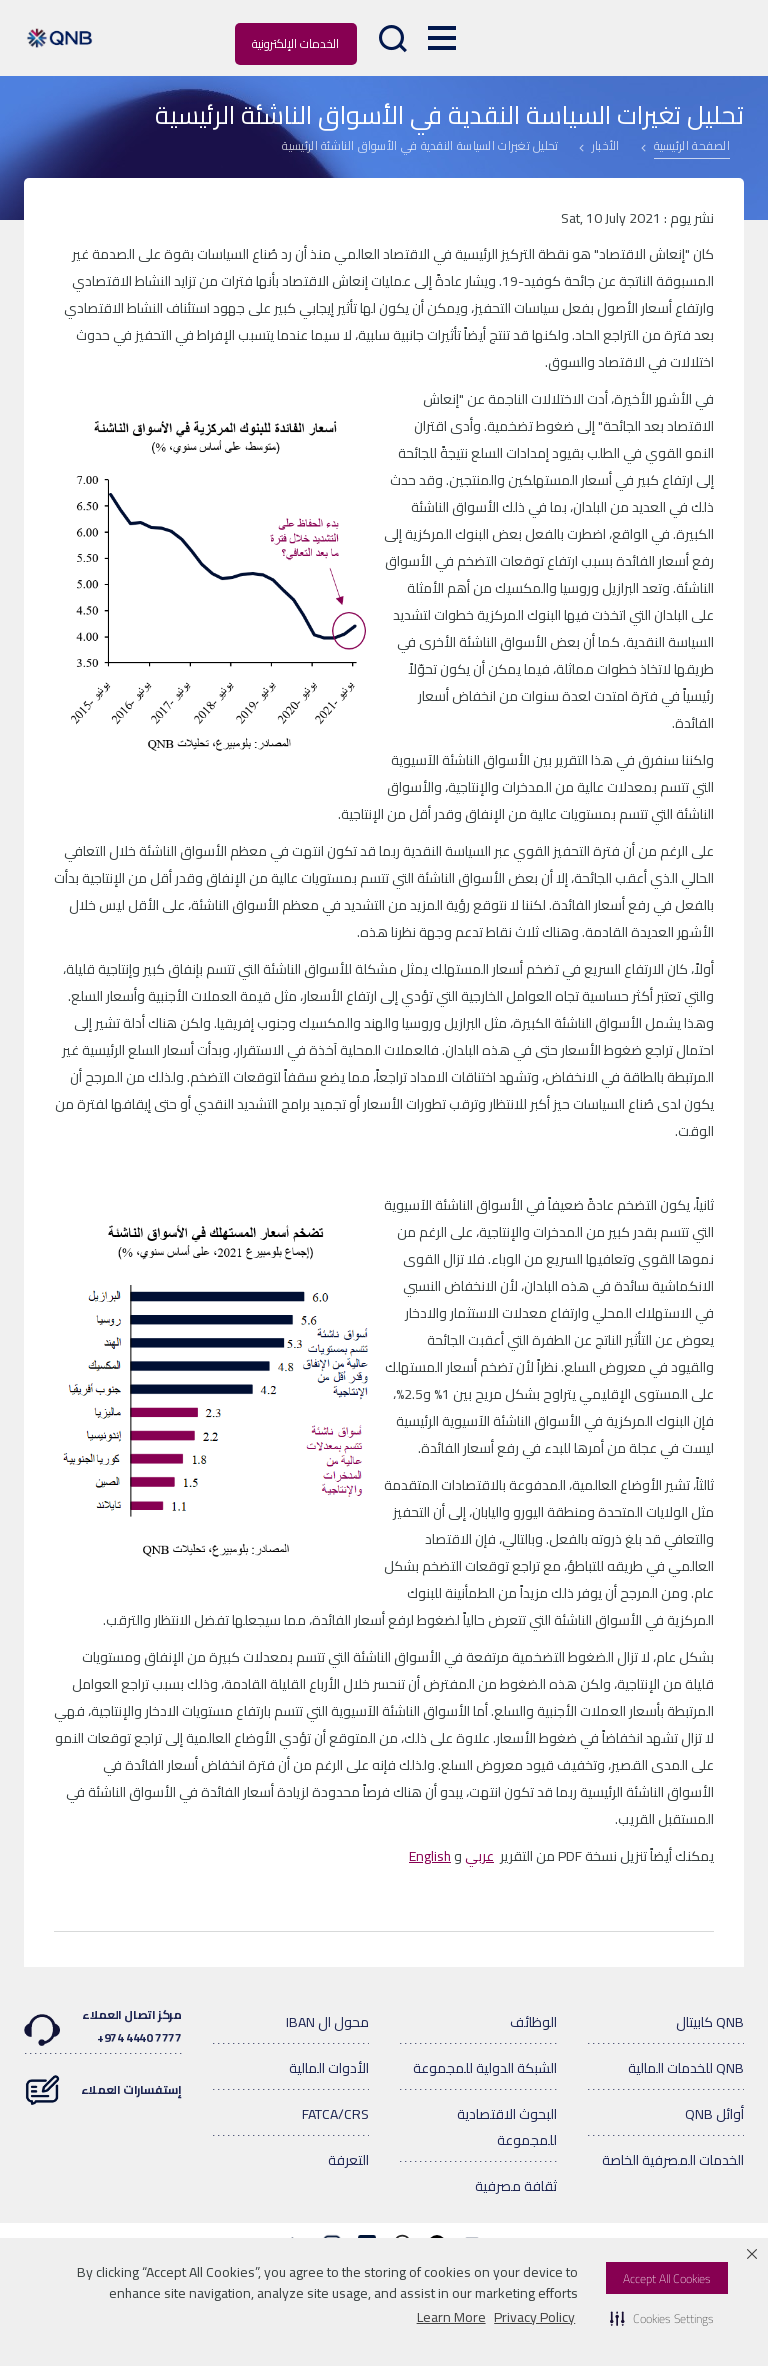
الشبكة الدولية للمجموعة (485, 2068)
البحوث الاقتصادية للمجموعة (507, 2127)
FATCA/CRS (335, 2114)
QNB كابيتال (710, 2022)
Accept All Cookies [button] (667, 2278)
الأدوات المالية (329, 2068)
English (430, 1856)
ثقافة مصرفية (516, 2186)
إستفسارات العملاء (103, 2080)
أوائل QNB (714, 2114)
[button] (662, 2318)
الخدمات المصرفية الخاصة (673, 2160)
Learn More (451, 2317)
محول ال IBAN (327, 2022)
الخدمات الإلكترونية (295, 43)
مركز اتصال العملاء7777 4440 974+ (103, 2026)
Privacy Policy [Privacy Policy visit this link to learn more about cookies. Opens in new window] (534, 2317)
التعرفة (348, 2160)
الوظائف (533, 2022)
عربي (479, 1856)
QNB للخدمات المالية (686, 2068)
